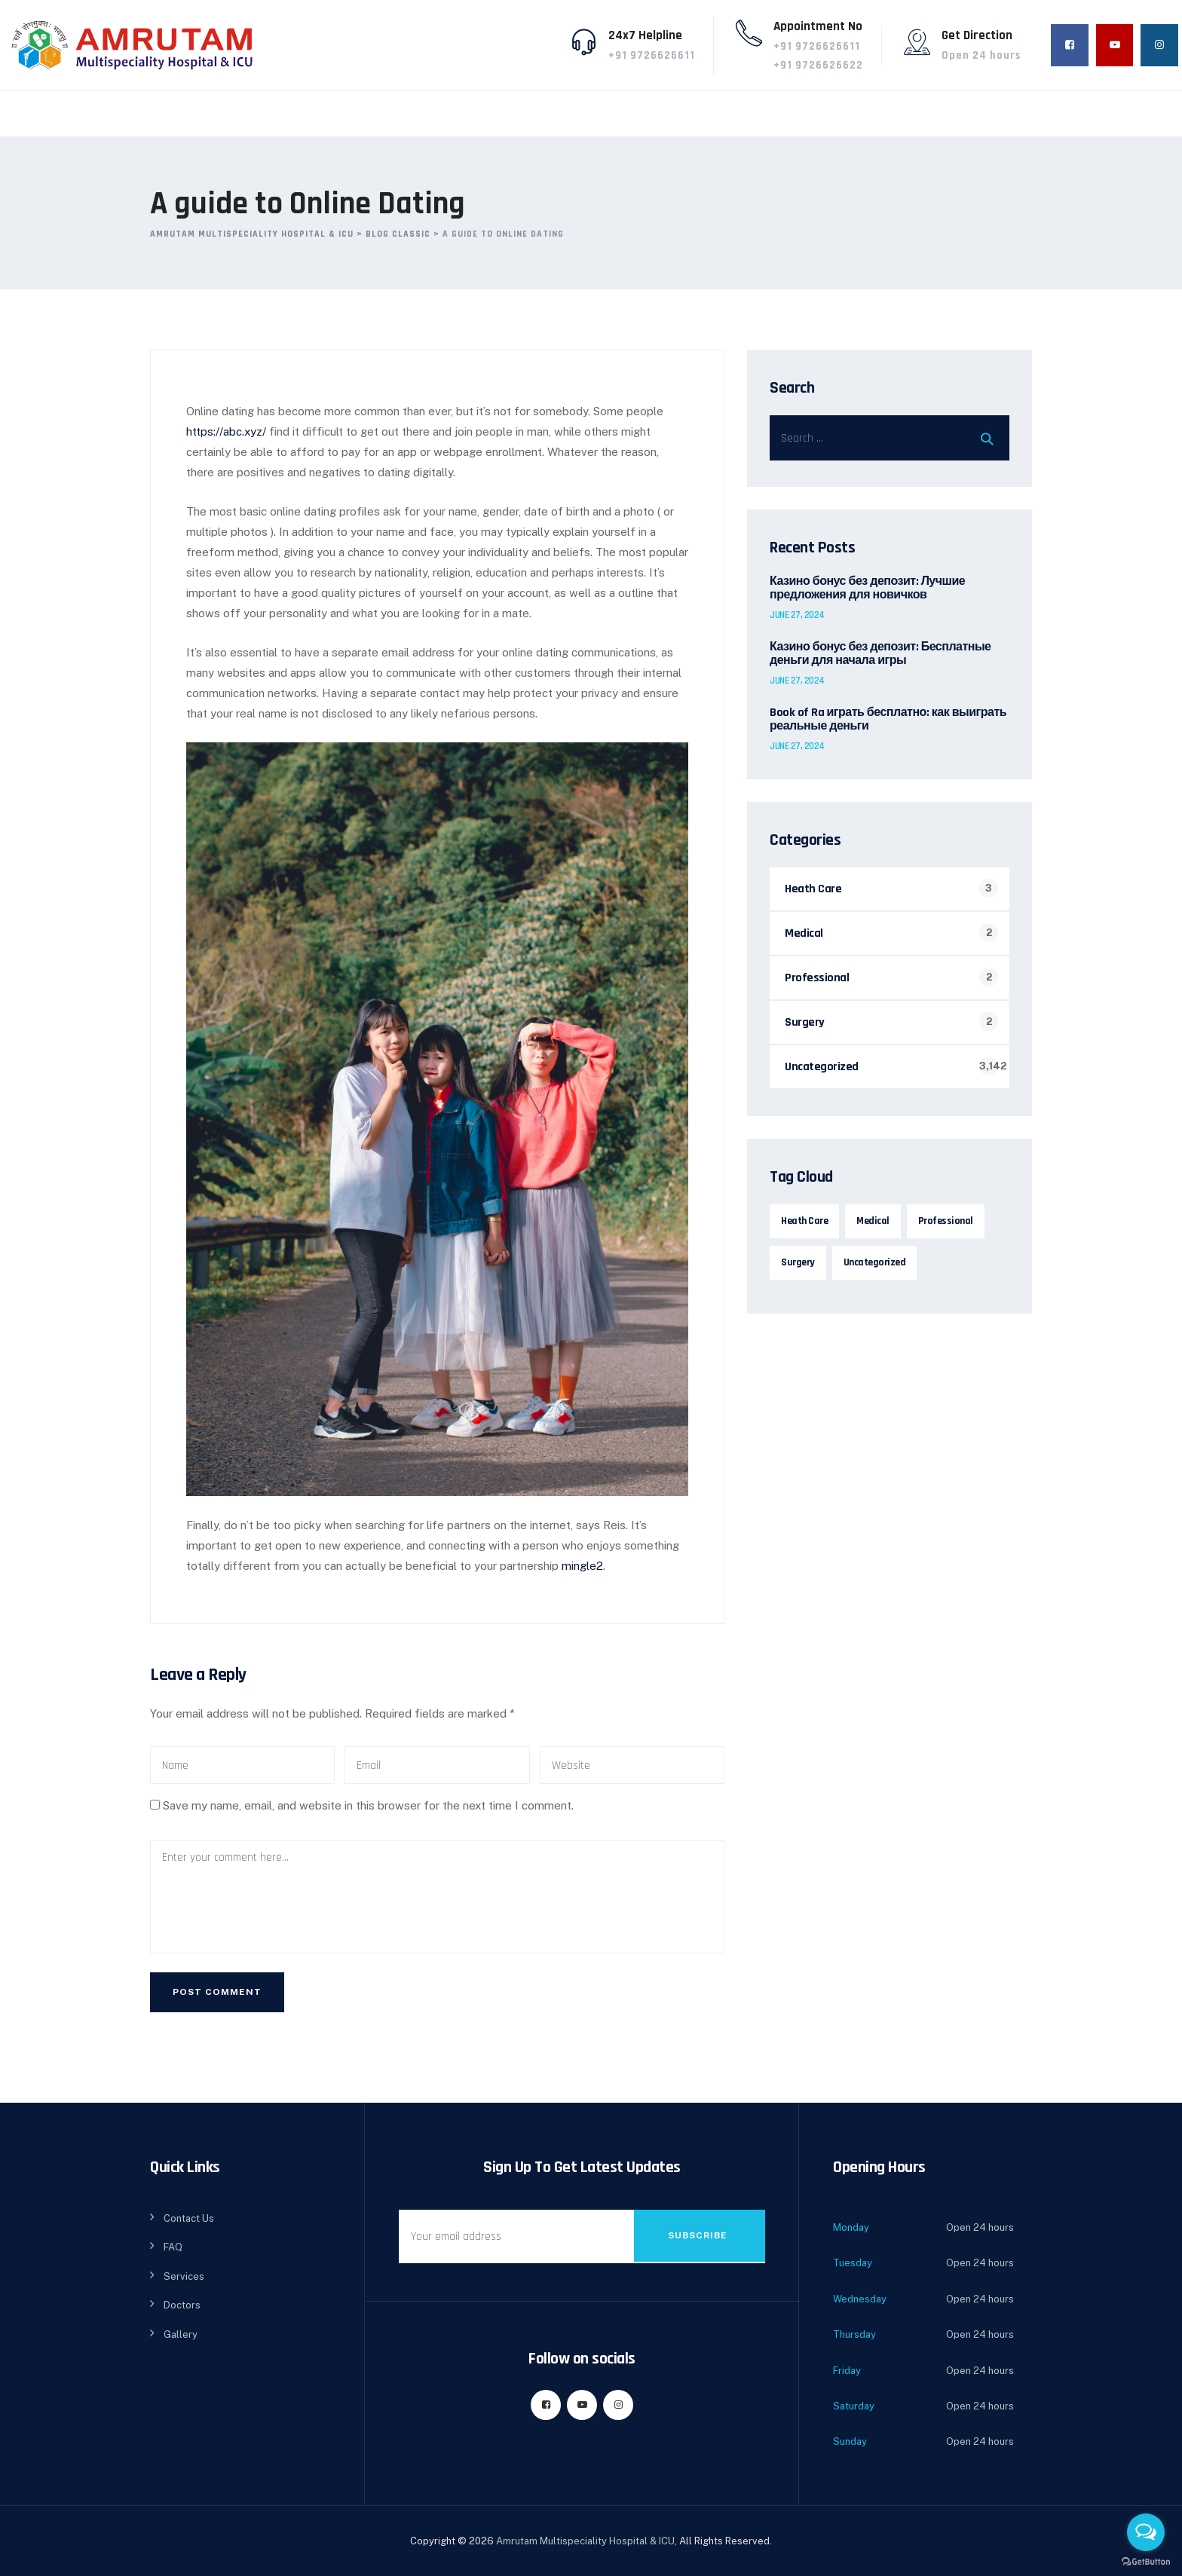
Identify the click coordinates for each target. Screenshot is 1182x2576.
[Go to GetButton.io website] (1146, 2560)
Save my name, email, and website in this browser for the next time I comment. (368, 1801)
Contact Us (189, 2214)
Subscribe (697, 2231)
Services (184, 2272)
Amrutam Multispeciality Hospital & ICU (585, 2537)
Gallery (181, 2330)
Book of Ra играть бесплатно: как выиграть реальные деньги (888, 719)
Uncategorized (822, 1067)
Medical (804, 933)
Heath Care (813, 889)
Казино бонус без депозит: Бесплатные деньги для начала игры (880, 654)
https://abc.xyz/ (228, 433)
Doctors (182, 2301)
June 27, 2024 (797, 615)
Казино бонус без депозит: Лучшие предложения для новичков (867, 588)
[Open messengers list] (1146, 2532)
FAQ (173, 2243)
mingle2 (584, 1560)
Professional (817, 978)
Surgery (805, 1022)
